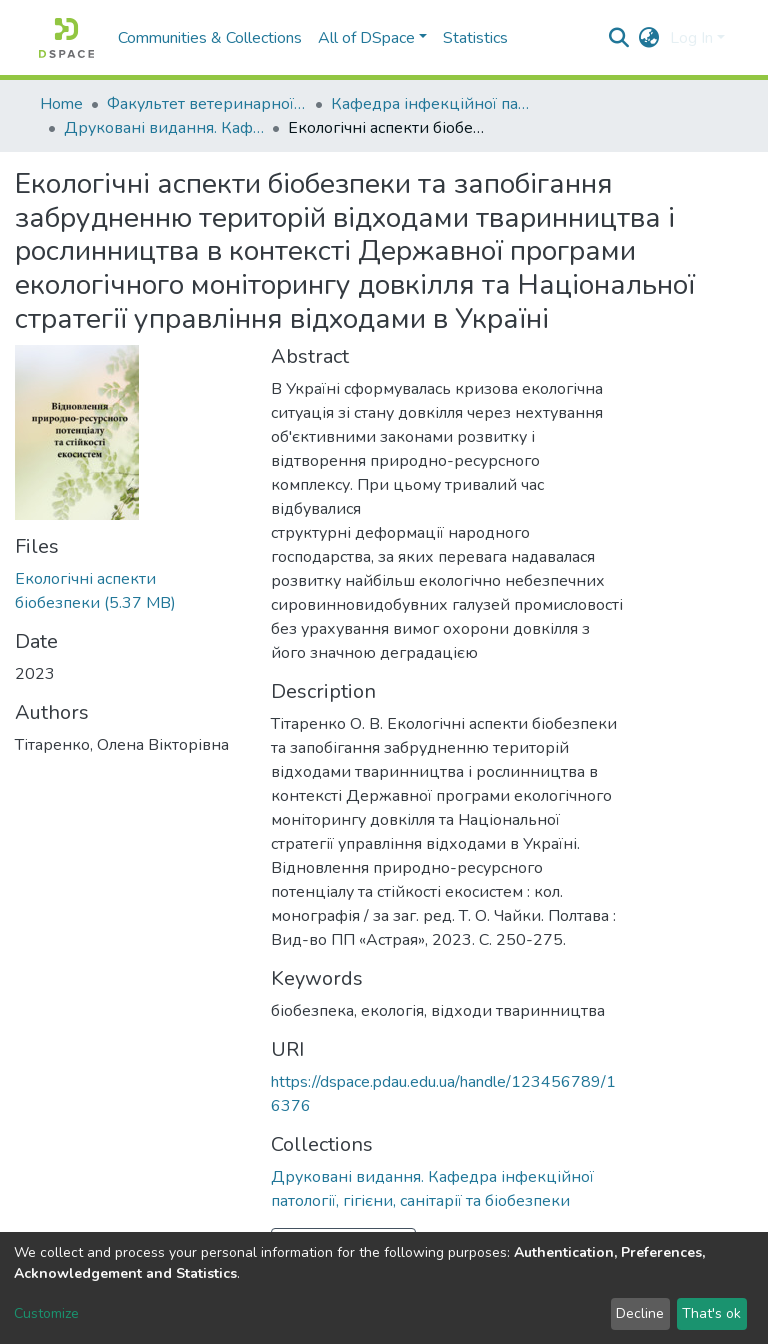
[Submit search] (619, 38)
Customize (46, 1313)
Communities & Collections (210, 38)
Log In (691, 38)
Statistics (475, 38)
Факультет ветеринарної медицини (207, 104)
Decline (640, 1313)
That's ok (711, 1313)
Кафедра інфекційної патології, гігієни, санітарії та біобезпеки (431, 104)
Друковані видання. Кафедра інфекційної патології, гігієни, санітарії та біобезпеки (164, 128)
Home (61, 104)
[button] (649, 38)
